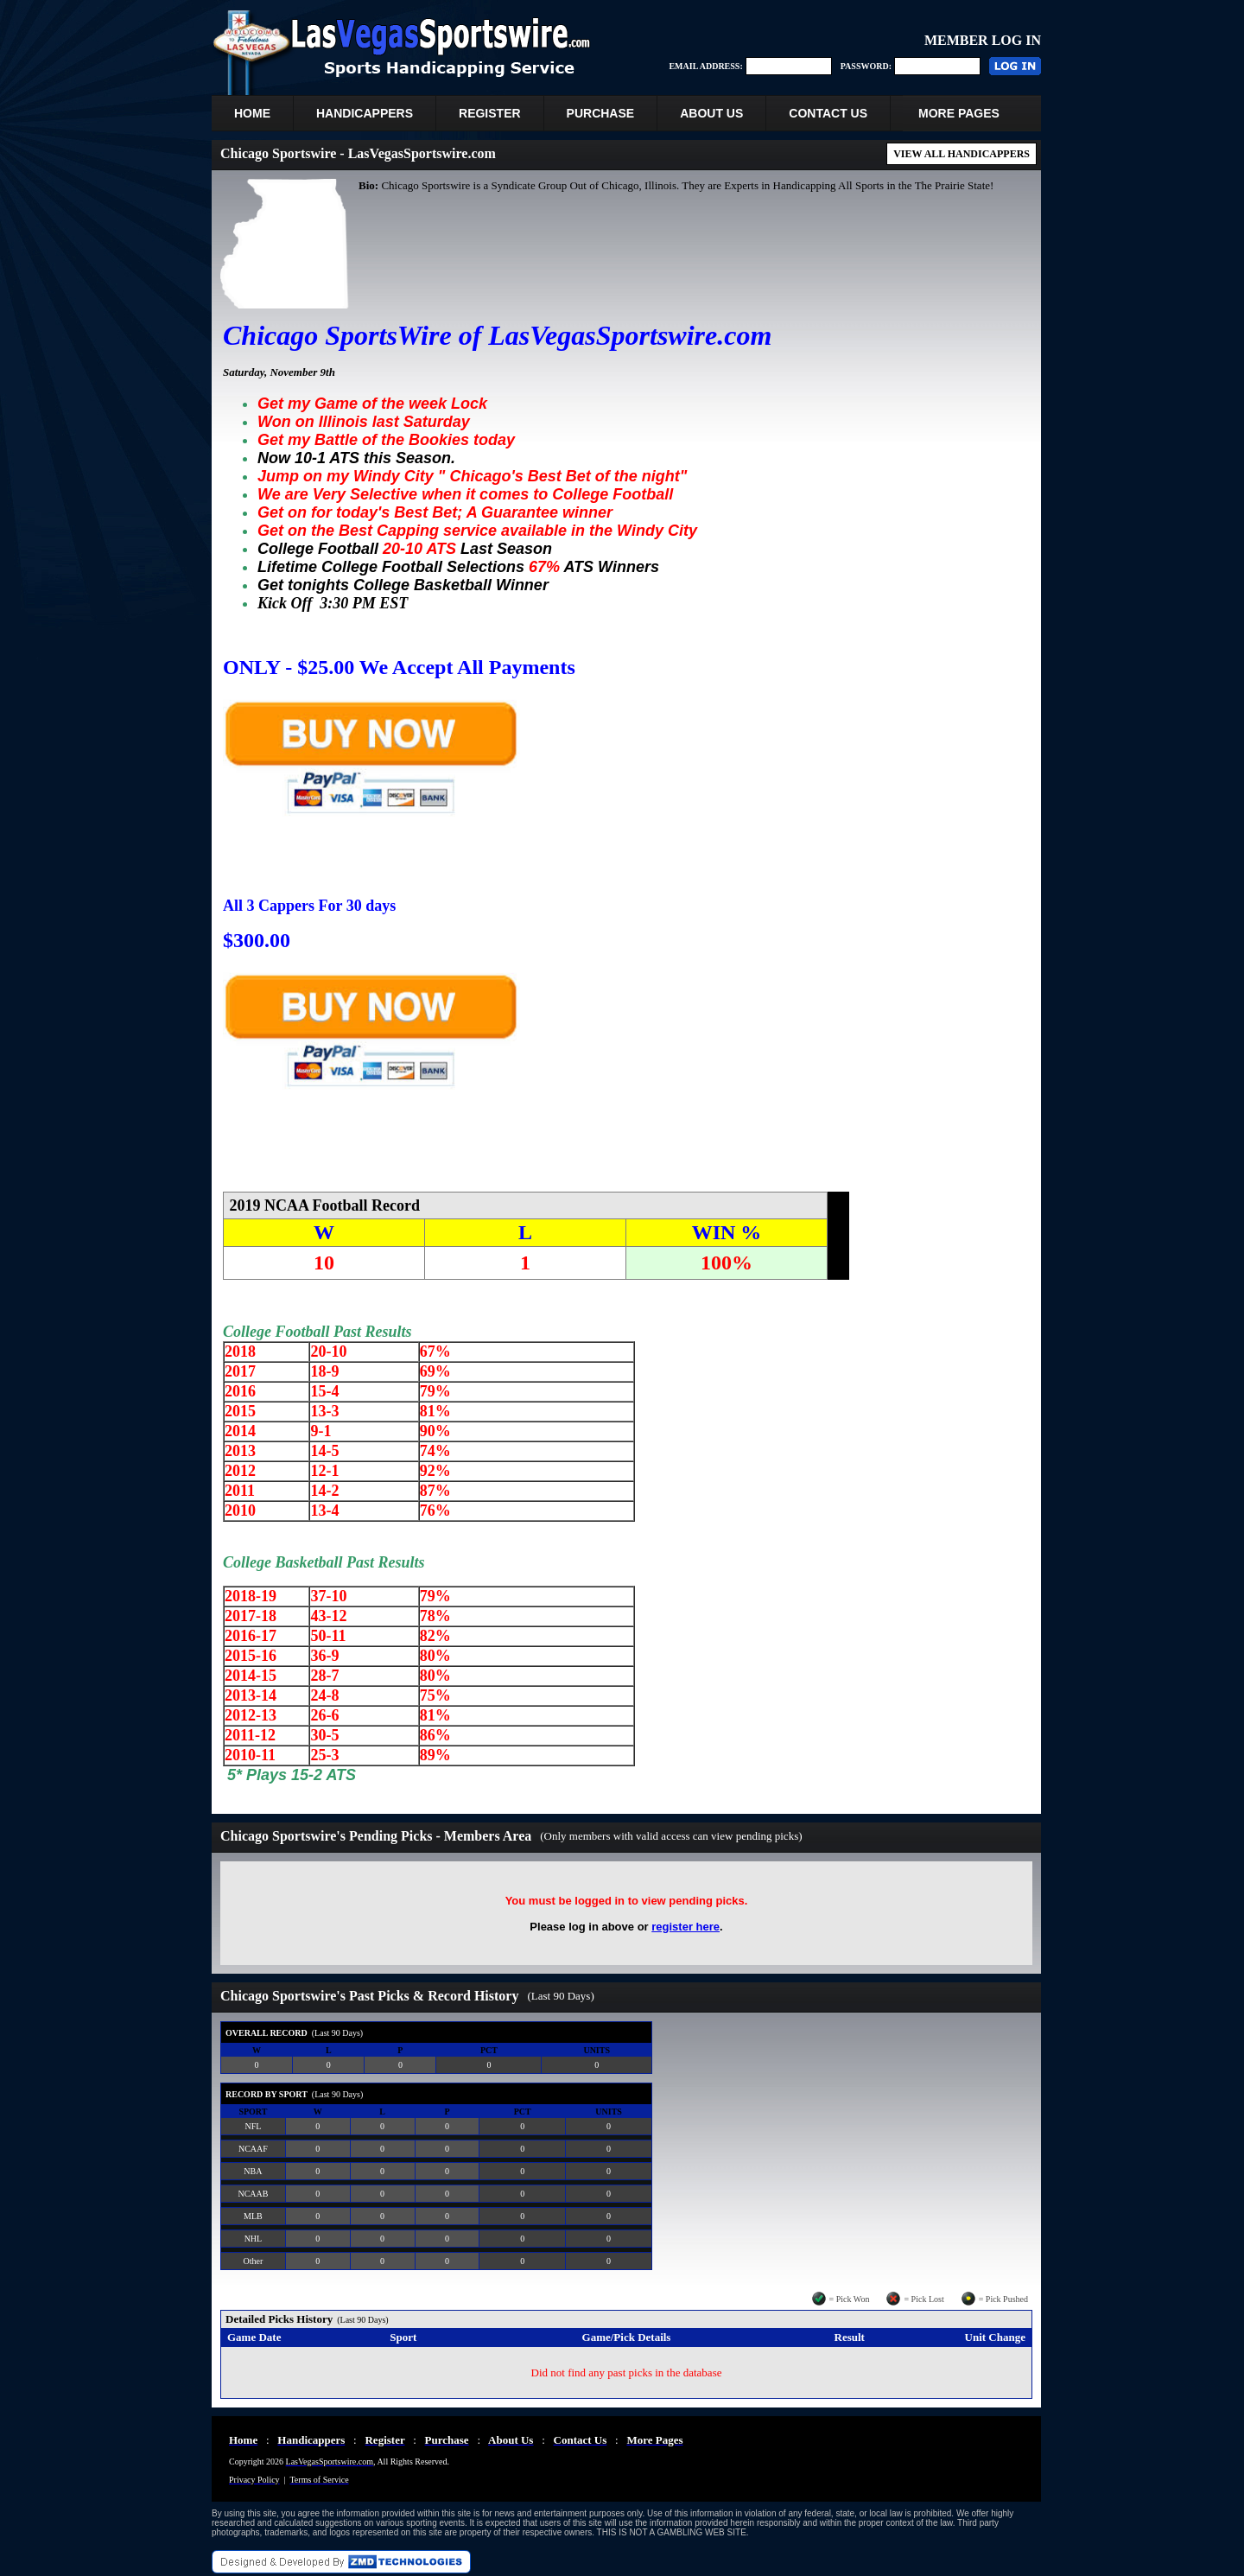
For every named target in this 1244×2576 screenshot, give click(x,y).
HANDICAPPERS (364, 113)
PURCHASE (601, 113)
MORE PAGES (959, 113)
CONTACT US (828, 113)
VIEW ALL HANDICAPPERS (961, 154)
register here (685, 1926)
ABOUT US (711, 113)
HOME (252, 113)
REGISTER (490, 113)
